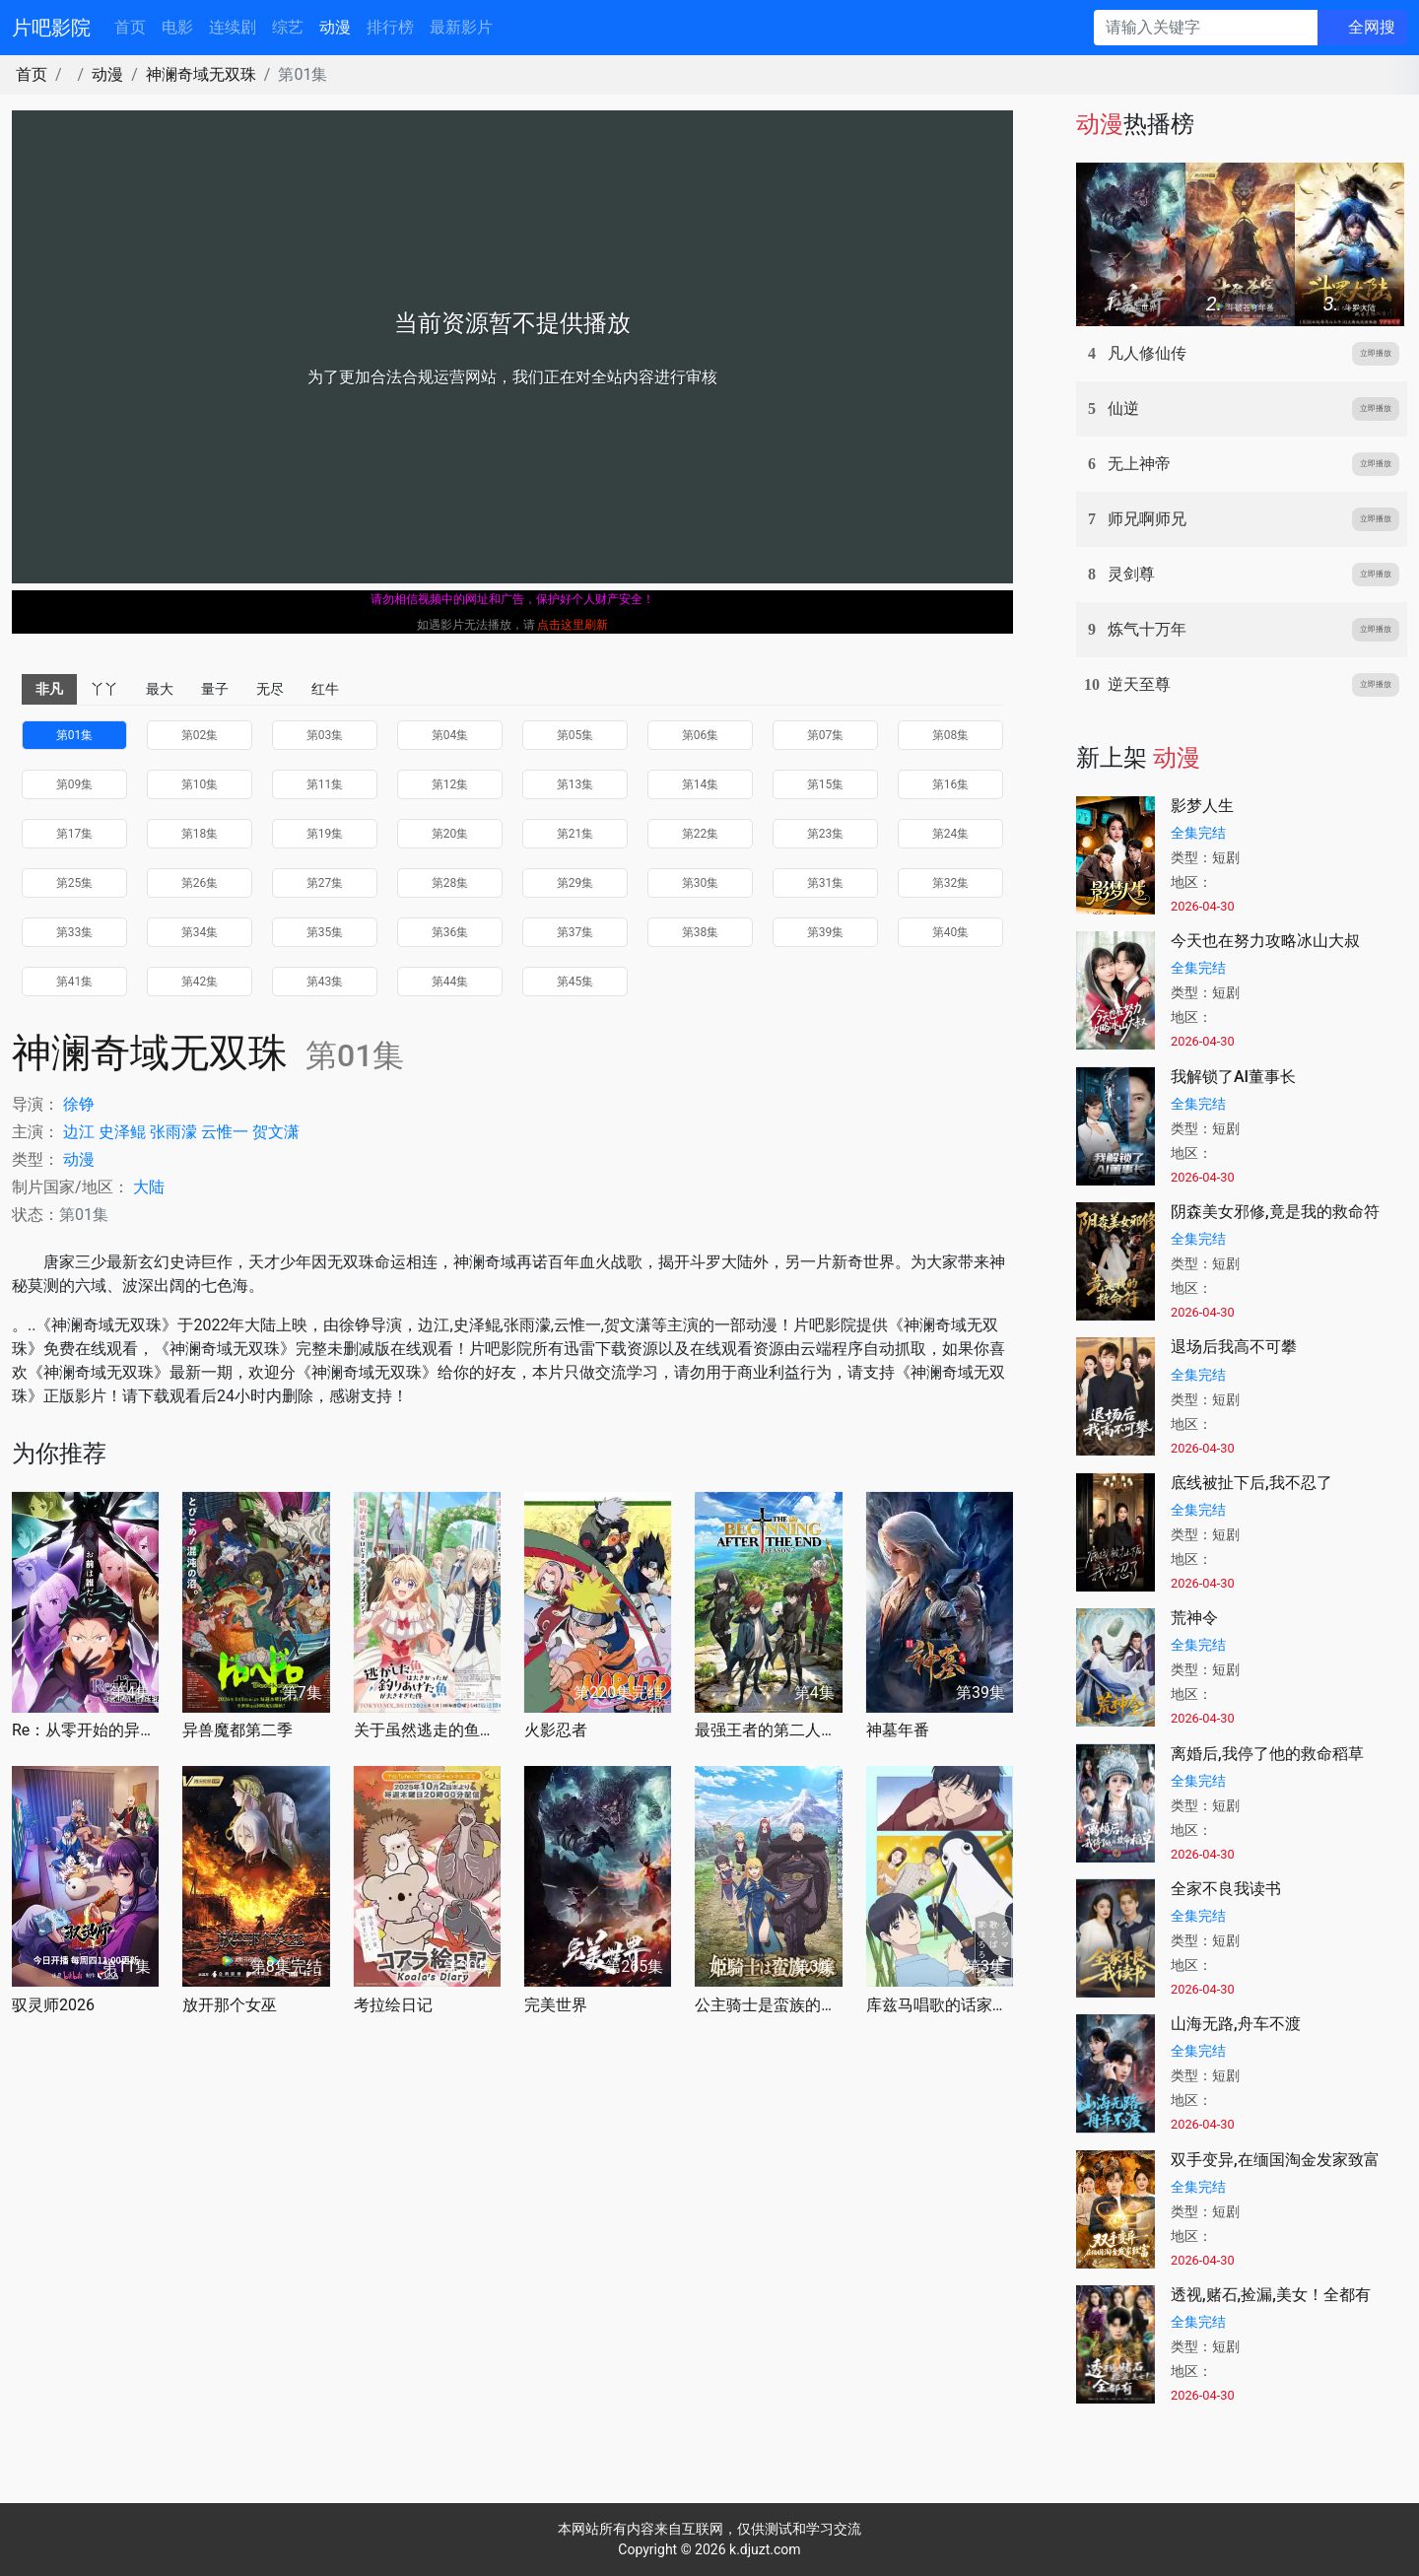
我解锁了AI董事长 (1233, 1076)
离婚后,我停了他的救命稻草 (1267, 1753)
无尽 (270, 689)
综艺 (288, 27)
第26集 (200, 883)
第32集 (951, 883)
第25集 (75, 883)
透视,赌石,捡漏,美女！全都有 (1271, 2294)
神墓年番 (897, 1730)
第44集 (450, 981)
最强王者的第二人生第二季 (768, 1730)
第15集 (826, 784)
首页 (130, 27)
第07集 (826, 735)
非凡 (49, 689)
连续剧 (232, 27)
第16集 (951, 784)
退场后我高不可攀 (1234, 1346)
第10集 (200, 784)
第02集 (200, 735)
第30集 (700, 883)
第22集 (700, 834)
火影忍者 (555, 1730)
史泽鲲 (122, 1131)
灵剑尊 (1131, 574)
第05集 (575, 735)
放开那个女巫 (229, 2005)
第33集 (75, 932)
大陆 (149, 1187)
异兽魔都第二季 (237, 1730)
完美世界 (555, 2005)
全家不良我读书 (1226, 1888)
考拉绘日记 (393, 2005)
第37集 (575, 932)
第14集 (700, 784)
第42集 (200, 981)
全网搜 (1371, 27)
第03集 (325, 735)
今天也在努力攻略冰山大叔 (1265, 940)
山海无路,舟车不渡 (1236, 2023)
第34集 (200, 932)
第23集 (826, 834)
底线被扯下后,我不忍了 (1251, 1482)
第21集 (575, 834)
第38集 (700, 932)
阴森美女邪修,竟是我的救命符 (1275, 1211)
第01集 (75, 735)
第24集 (951, 834)
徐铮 (79, 1104)
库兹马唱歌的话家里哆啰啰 (939, 2005)
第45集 (575, 981)
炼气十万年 (1147, 629)
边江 (79, 1131)
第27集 (325, 883)
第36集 (450, 932)
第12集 (450, 784)
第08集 (951, 735)
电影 (177, 27)
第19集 (325, 834)
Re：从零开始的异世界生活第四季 (85, 1730)
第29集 (575, 883)
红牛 (325, 689)
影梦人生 (1202, 805)
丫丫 (104, 689)
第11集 (325, 784)
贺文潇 (276, 1131)
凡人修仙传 (1147, 353)
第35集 (325, 932)
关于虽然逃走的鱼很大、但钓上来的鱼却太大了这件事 (427, 1730)
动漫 (335, 27)
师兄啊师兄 (1147, 518)
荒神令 (1194, 1617)
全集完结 (1198, 833)
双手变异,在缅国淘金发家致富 (1275, 2159)
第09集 (75, 784)
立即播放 (1375, 353)
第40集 (951, 932)
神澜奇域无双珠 (201, 74)
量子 (215, 689)
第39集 (826, 932)
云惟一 (224, 1131)
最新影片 (461, 27)
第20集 (450, 834)
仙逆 (1123, 408)
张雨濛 (173, 1131)
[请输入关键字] (1206, 27)
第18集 (200, 834)
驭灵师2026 (53, 2005)
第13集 (575, 784)
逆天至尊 (1139, 684)
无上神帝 (1139, 463)
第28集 (450, 883)
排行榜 (390, 27)
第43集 (325, 981)
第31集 (826, 883)
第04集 (450, 735)
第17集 (75, 834)
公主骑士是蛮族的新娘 (768, 2005)
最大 (159, 689)
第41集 (75, 981)
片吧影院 (51, 27)
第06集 (700, 735)
